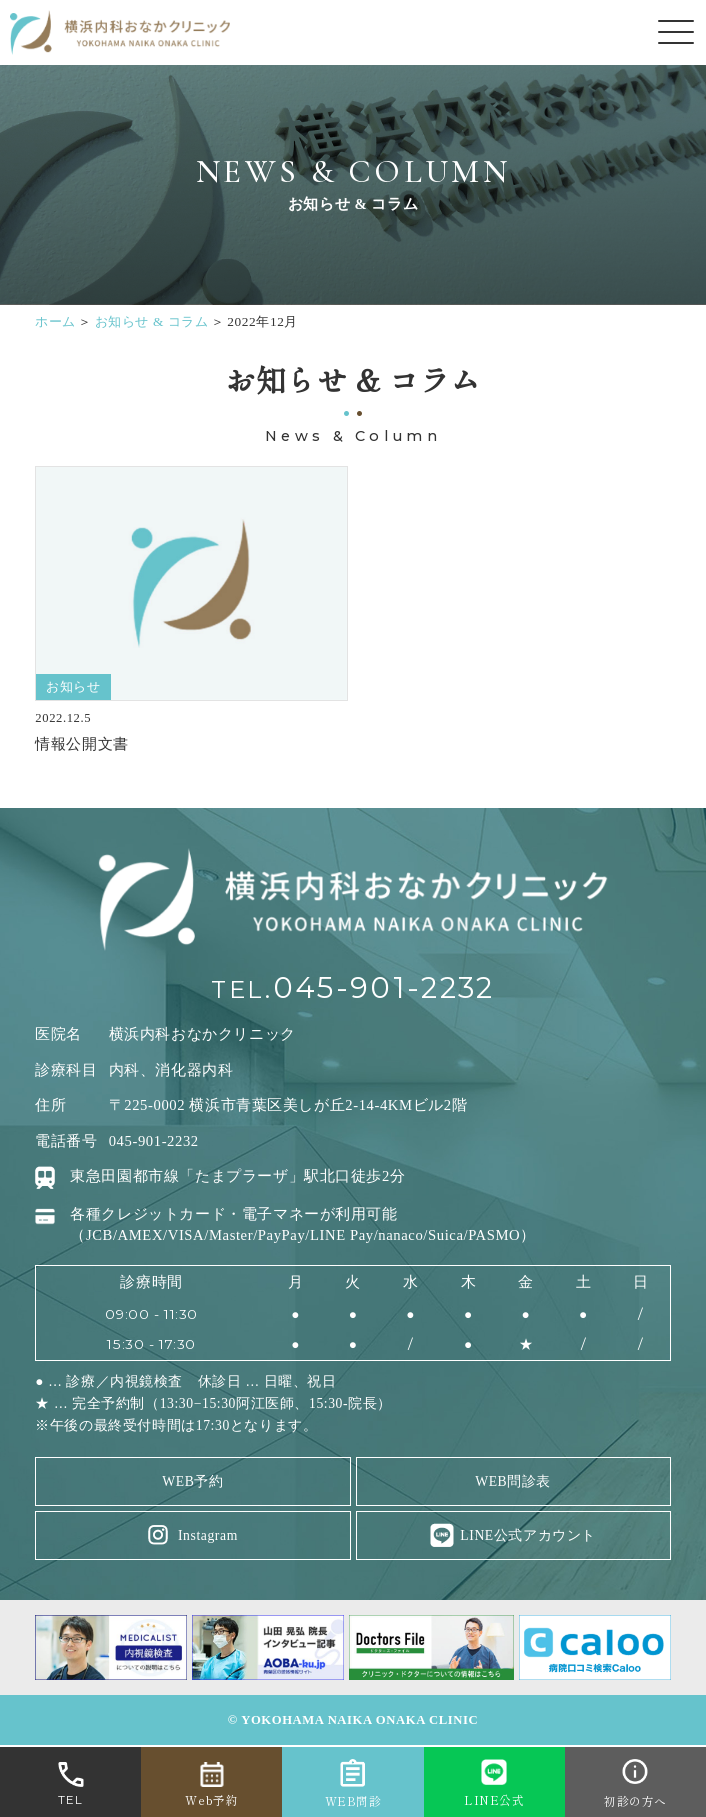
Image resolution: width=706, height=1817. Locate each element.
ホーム (55, 321)
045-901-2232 (383, 987)
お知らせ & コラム (152, 321)
